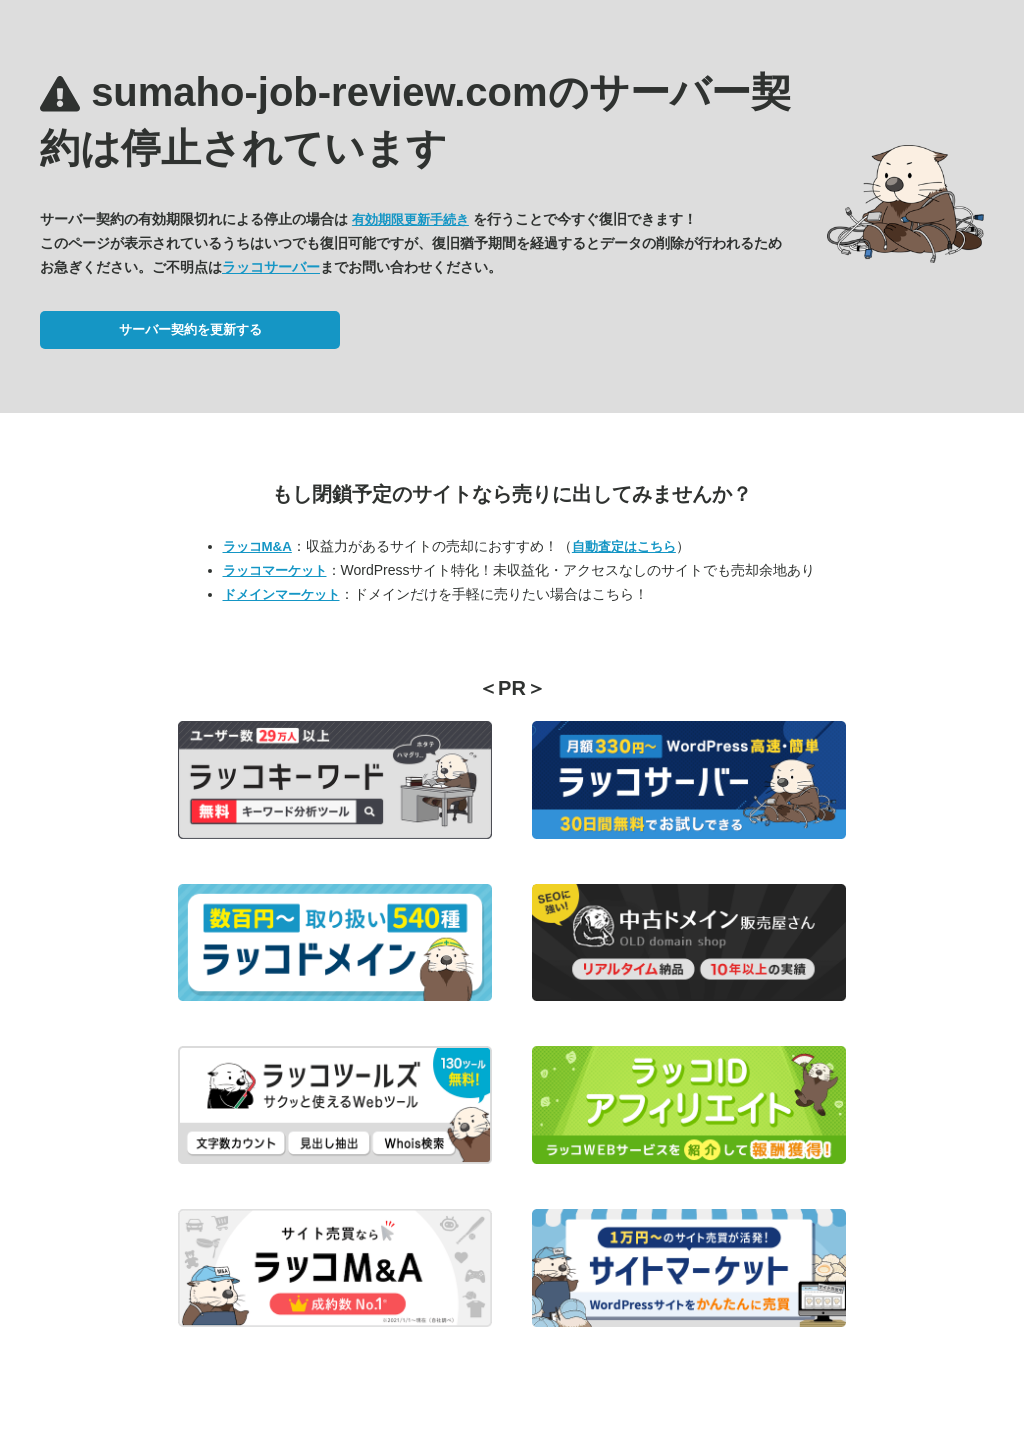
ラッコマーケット (275, 570)
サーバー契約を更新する (190, 329)
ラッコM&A (257, 546)
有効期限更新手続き (410, 219)
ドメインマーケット (281, 594)
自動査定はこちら (624, 546)
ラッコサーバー (271, 267)
